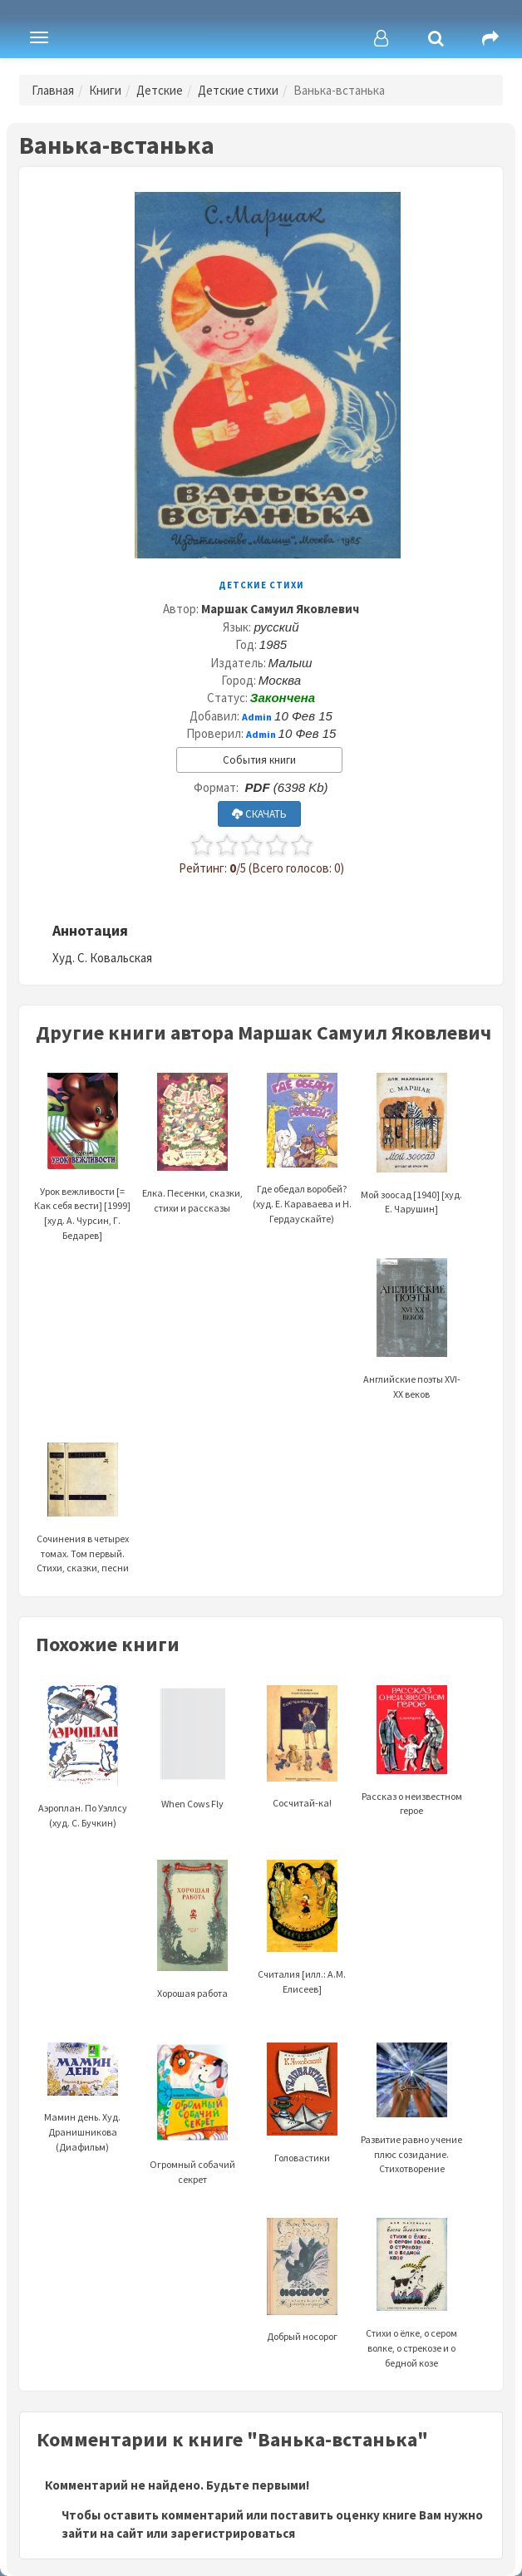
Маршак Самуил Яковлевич (280, 609)
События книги (259, 760)
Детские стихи (238, 90)
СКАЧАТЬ (259, 814)
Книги (105, 90)
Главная (53, 90)
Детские (159, 90)
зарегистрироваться (232, 2533)
